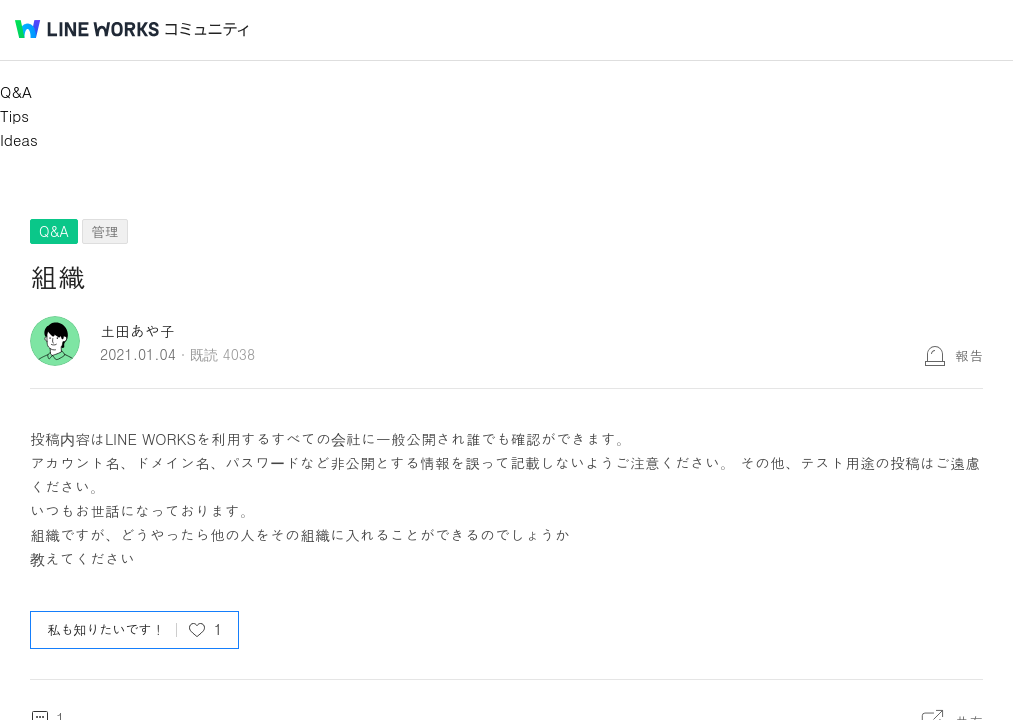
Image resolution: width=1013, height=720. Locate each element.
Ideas (19, 139)
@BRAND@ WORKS (87, 29)
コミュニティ (207, 29)
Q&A (16, 91)
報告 (969, 355)
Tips (14, 115)
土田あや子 (137, 330)
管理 (105, 231)
